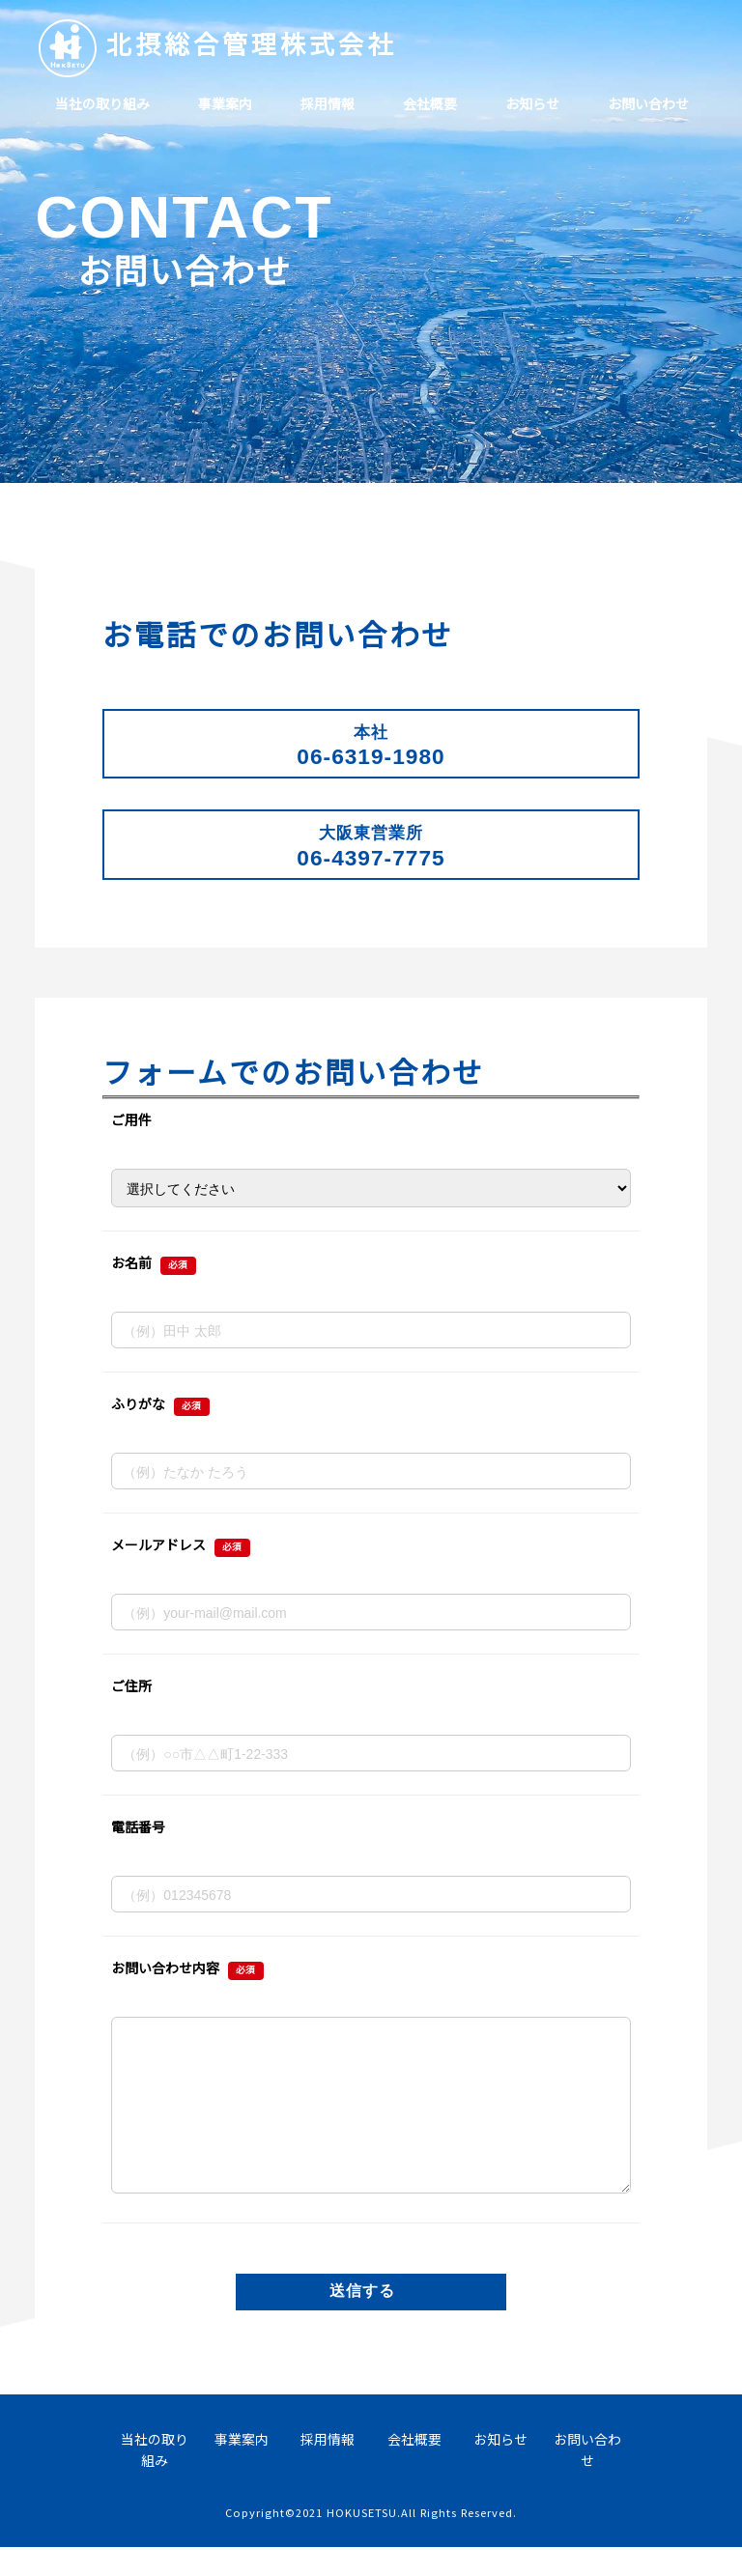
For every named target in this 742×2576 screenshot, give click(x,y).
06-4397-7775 (370, 846)
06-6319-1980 (370, 745)
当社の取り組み (102, 103)
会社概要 (430, 103)
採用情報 (327, 103)
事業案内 (225, 103)
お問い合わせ (648, 103)
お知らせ (532, 103)
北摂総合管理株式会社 (251, 43)
